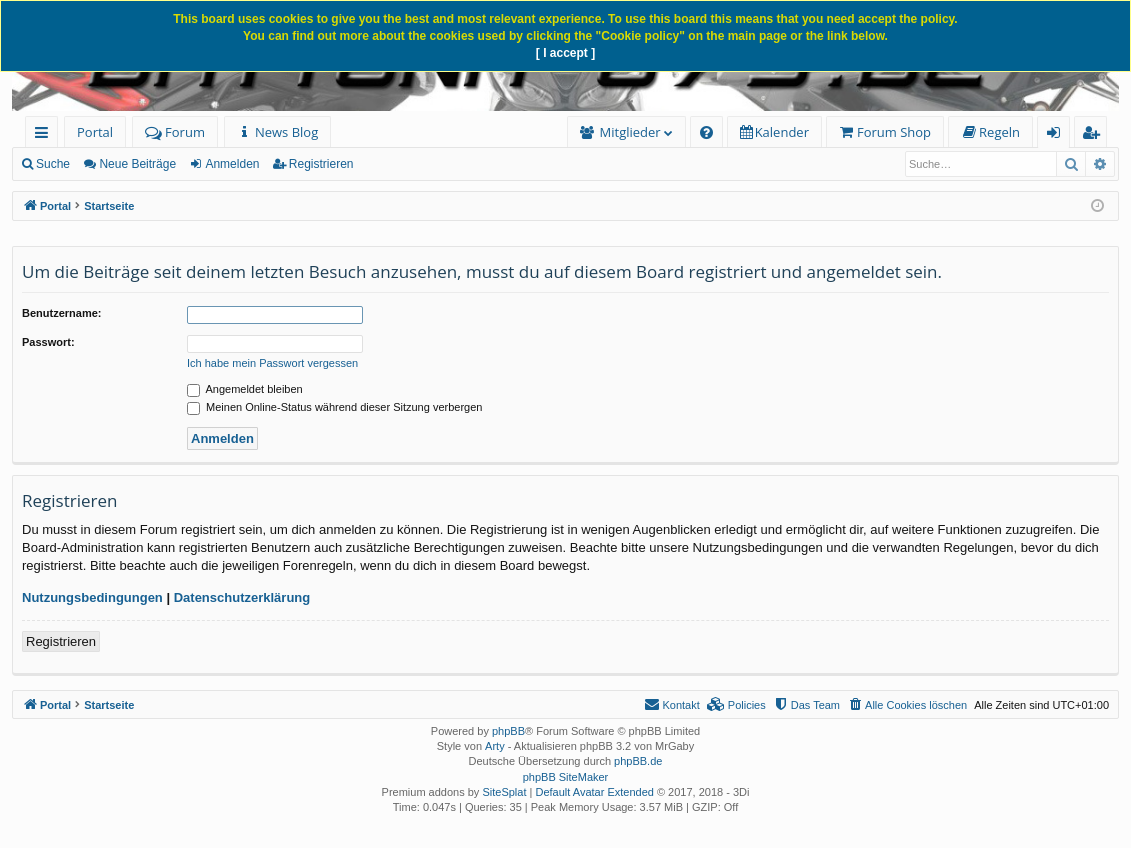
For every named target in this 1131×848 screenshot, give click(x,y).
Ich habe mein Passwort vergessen (272, 363)
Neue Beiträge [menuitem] (137, 164)
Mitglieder (630, 132)
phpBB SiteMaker (566, 777)
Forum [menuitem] (175, 132)
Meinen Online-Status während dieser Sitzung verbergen (334, 407)
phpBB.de (638, 761)
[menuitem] (277, 132)
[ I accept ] (565, 53)
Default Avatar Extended (594, 792)
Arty (495, 746)
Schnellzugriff (45, 135)
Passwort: (48, 342)
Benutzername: (61, 313)
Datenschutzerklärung (242, 597)
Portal (95, 132)
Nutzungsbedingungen (92, 597)
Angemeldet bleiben (245, 389)
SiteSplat (504, 792)
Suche (53, 164)
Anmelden (232, 164)
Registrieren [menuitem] (1095, 135)
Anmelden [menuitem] (1059, 135)
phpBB (508, 731)
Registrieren (321, 164)
